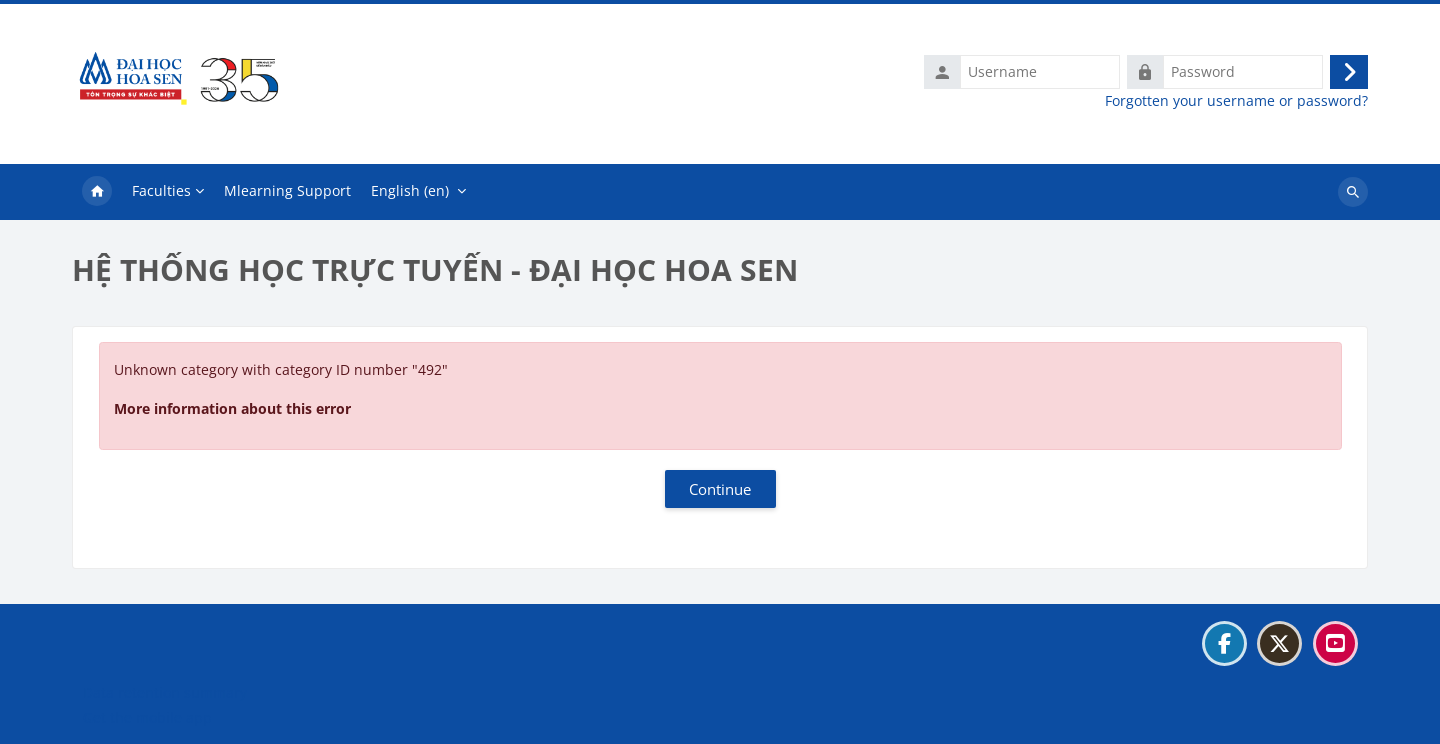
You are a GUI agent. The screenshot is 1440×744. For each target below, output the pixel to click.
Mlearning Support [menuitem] (287, 190)
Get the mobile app (147, 717)
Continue (720, 489)
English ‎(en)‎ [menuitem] (410, 190)
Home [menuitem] (97, 192)
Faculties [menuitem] (161, 190)
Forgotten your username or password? (1236, 101)
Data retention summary (165, 692)
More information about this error (232, 408)
